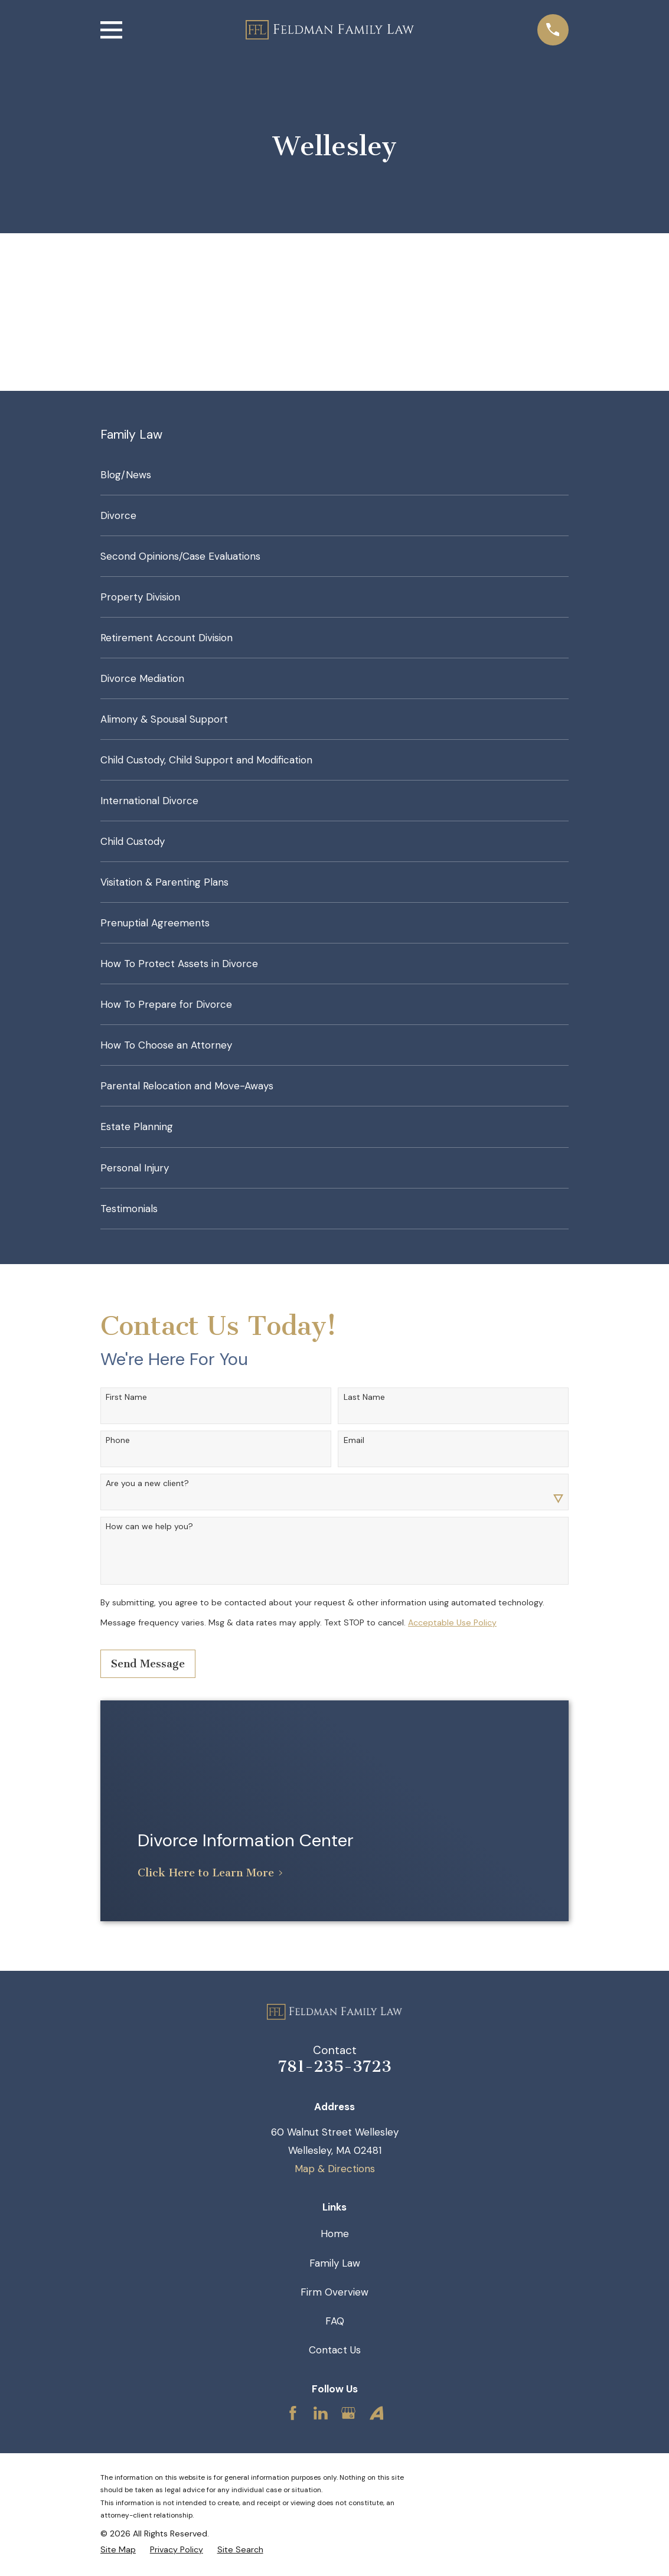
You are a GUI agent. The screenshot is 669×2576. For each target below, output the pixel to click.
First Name (126, 1397)
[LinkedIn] (321, 2413)
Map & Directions (335, 2168)
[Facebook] (293, 2413)
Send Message (148, 1663)
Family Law (334, 2263)
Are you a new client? (147, 1483)
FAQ (334, 2320)
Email (354, 1440)
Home (335, 2233)
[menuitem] (334, 475)
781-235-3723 (334, 2066)
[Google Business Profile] (348, 2413)
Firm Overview (334, 2292)
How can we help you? (149, 1527)
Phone (118, 1440)
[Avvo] (377, 2413)
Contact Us (335, 2349)
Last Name (364, 1397)
